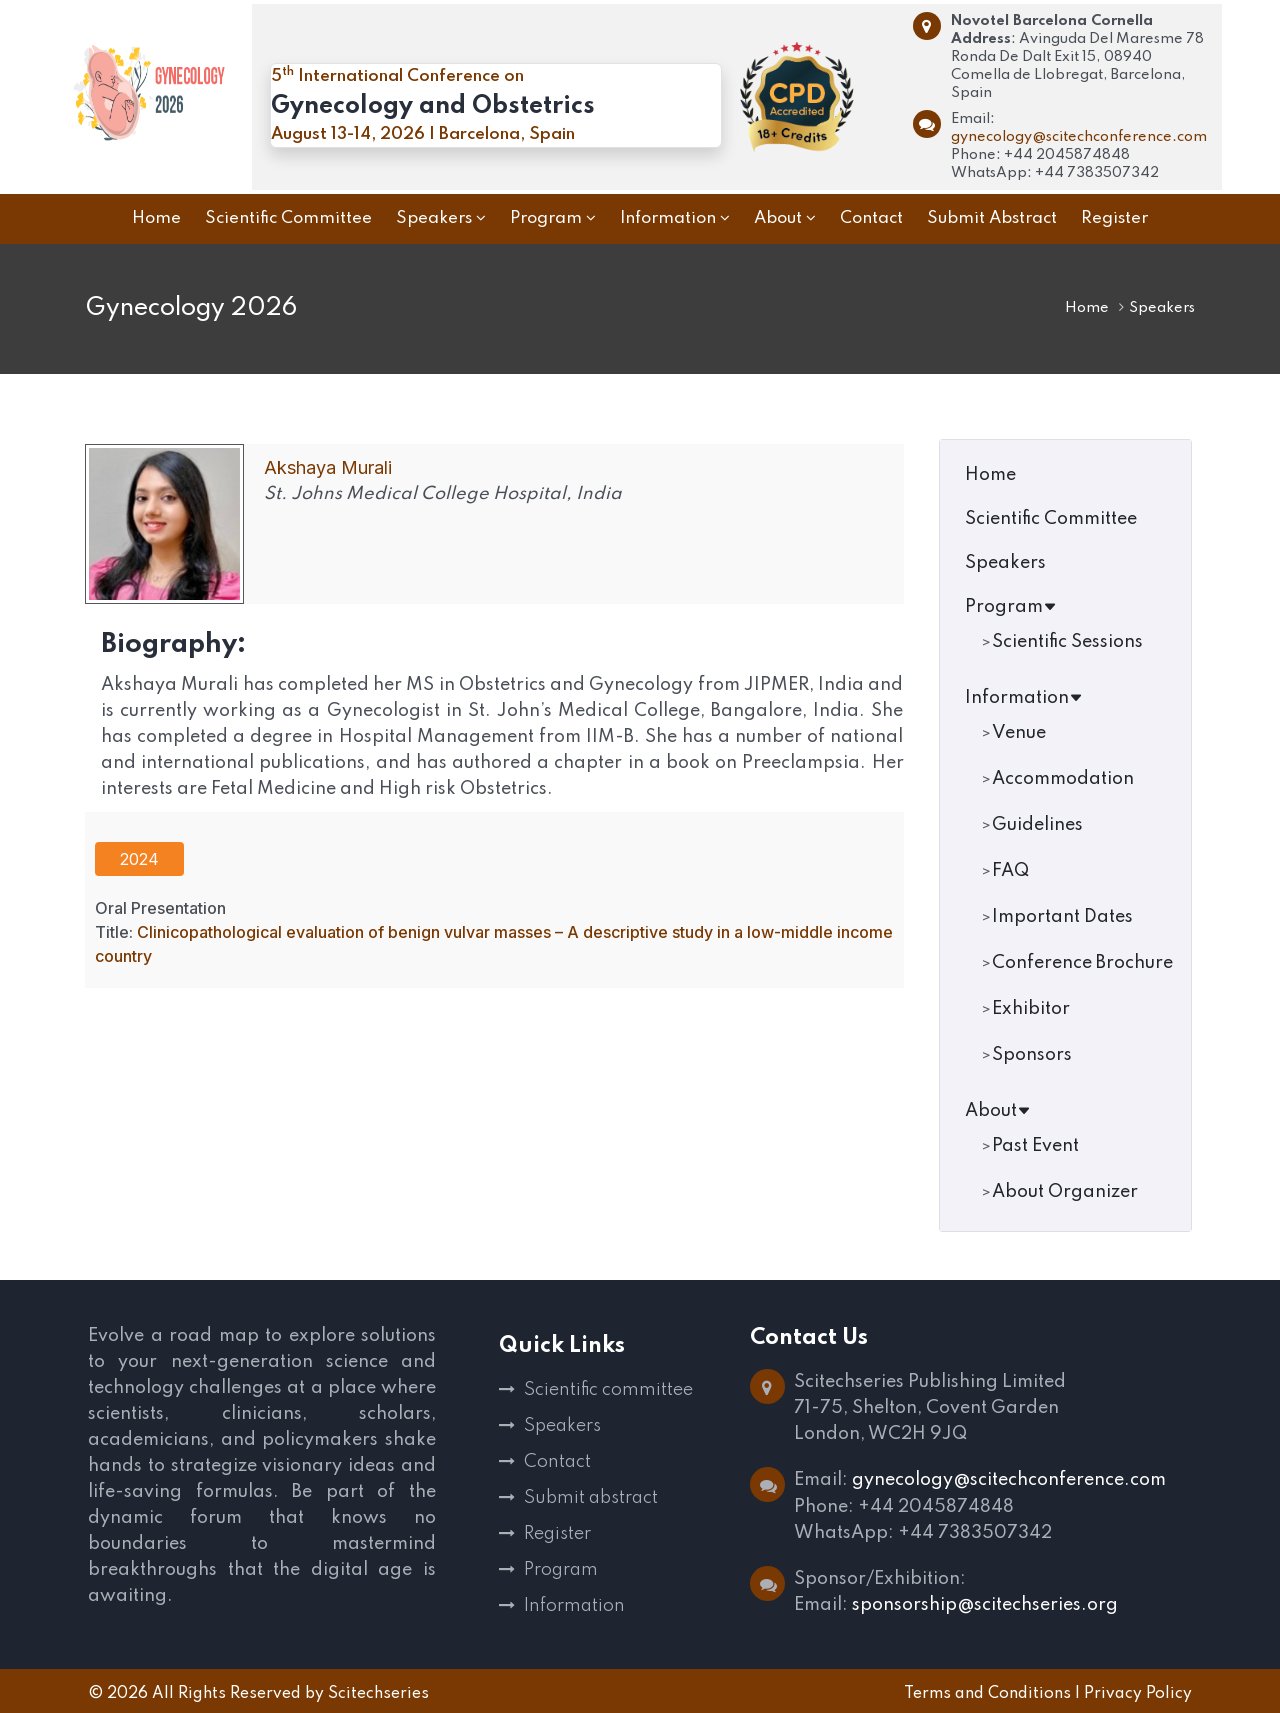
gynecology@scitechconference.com (1079, 137)
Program (1011, 607)
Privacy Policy (1138, 1692)
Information (1024, 698)
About (998, 1111)
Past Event (1035, 1146)
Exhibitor (1031, 1009)
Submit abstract (591, 1498)
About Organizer (1065, 1192)
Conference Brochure (1082, 963)
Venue (1019, 733)
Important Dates (1062, 917)
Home (1087, 308)
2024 (139, 859)
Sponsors (1032, 1055)
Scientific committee (608, 1390)
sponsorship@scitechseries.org (985, 1604)
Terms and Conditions (987, 1692)
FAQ (1010, 871)
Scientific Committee (1051, 519)
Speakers (1005, 563)
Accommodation (1063, 779)
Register (557, 1534)
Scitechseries (378, 1692)
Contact (557, 1462)
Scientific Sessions (1067, 642)
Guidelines (1037, 825)
